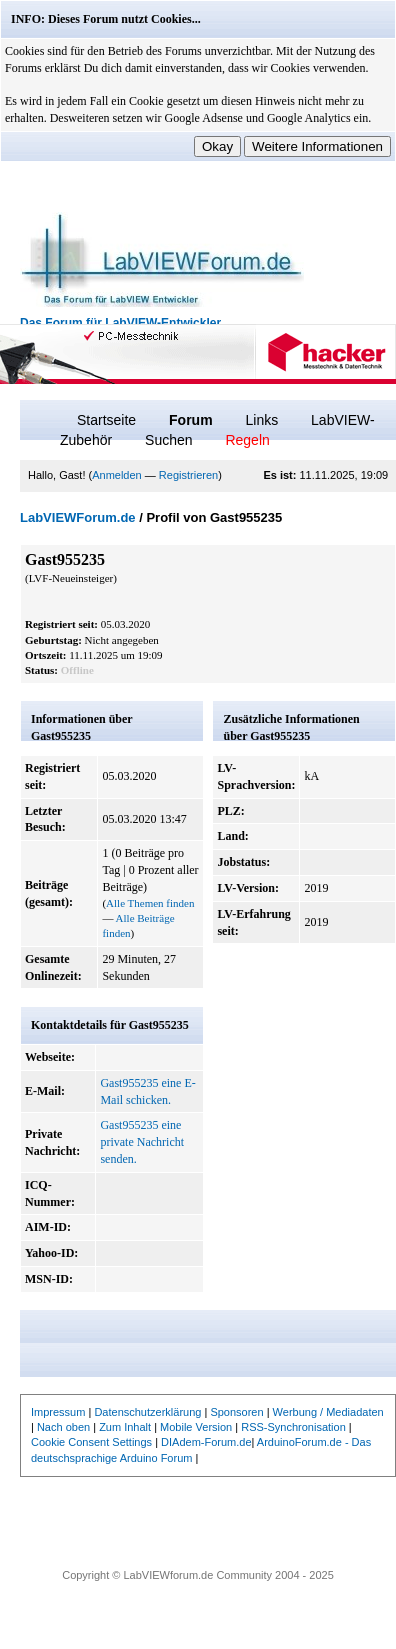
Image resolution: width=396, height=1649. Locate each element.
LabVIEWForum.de (78, 517)
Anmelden (117, 475)
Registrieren (188, 475)
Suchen (168, 440)
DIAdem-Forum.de (206, 1442)
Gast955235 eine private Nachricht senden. (142, 1142)
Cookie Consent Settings (91, 1442)
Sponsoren (236, 1412)
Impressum (58, 1412)
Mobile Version (196, 1427)
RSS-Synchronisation (293, 1427)
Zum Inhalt (125, 1427)
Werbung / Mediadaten (328, 1412)
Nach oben (63, 1427)
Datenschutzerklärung (147, 1412)
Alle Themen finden (150, 903)
